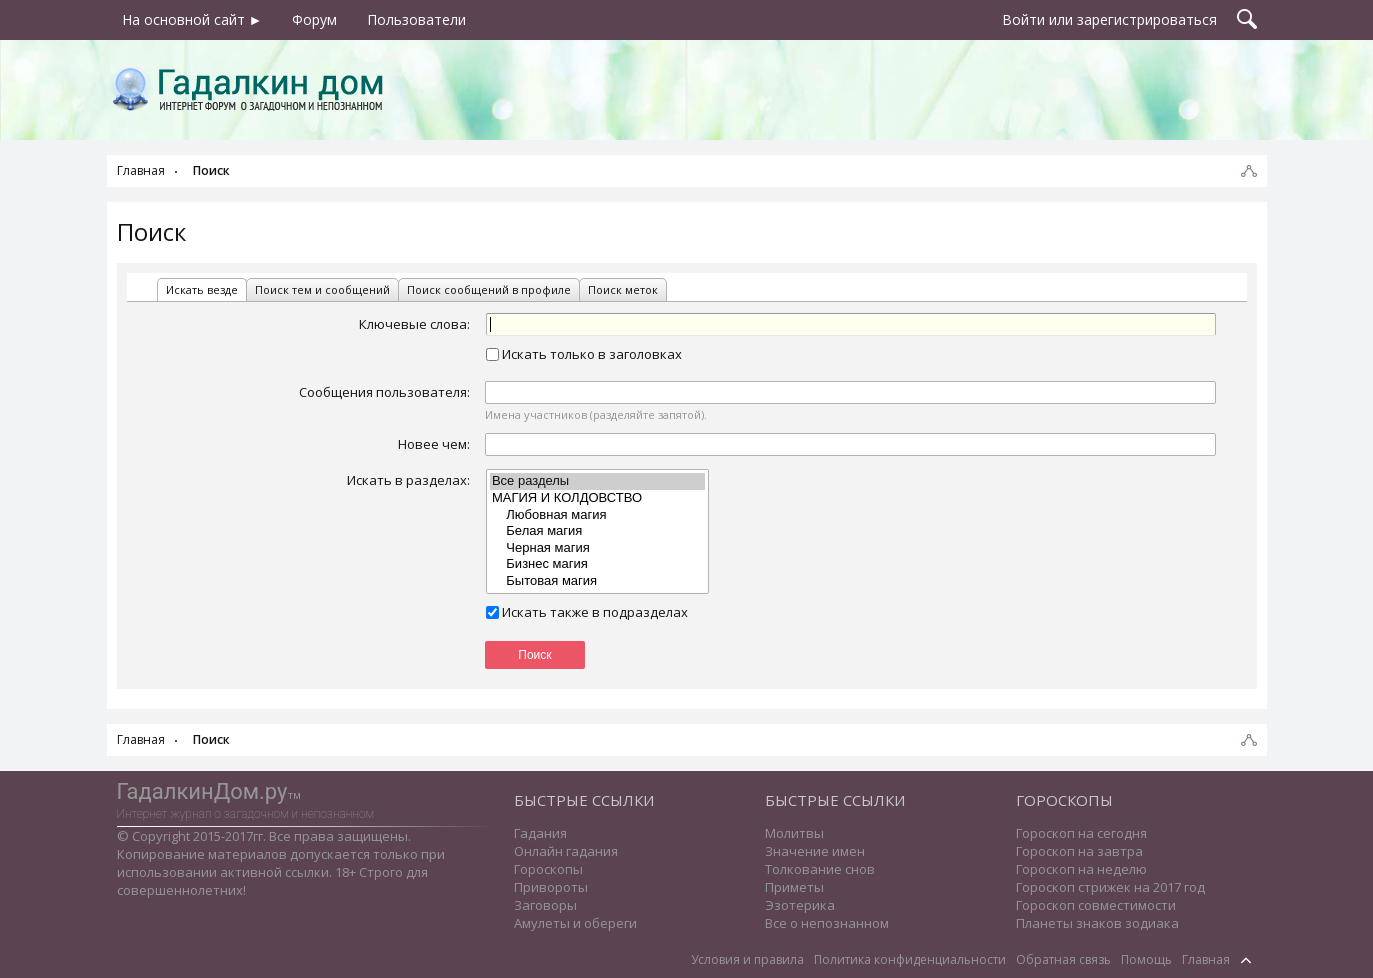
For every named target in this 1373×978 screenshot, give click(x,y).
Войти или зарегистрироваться (1109, 19)
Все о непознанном (827, 923)
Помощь (1146, 959)
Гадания (540, 833)
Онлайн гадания (566, 851)
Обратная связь (1063, 959)
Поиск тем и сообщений (322, 289)
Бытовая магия (597, 581)
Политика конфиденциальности (910, 959)
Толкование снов (820, 869)
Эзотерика (800, 905)
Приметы (794, 887)
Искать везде (202, 289)
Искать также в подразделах (587, 612)
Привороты (551, 887)
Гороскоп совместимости (1096, 905)
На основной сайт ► (192, 19)
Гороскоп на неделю (1081, 869)
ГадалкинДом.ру (202, 791)
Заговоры (545, 905)
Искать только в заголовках (584, 354)
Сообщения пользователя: (384, 392)
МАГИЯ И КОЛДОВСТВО (597, 498)
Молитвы (794, 833)
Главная (1206, 959)
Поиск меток (623, 289)
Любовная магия (597, 515)
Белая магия (597, 531)
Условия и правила (747, 959)
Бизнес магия (597, 564)
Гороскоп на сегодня (1081, 833)
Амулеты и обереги (575, 923)
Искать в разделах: (408, 480)
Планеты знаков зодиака (1097, 923)
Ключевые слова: (414, 324)
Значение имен (815, 851)
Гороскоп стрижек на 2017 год (1110, 887)
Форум (314, 19)
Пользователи (416, 19)
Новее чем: (434, 444)
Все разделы (597, 481)
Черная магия (597, 548)
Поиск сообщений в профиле (489, 289)
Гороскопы (548, 869)
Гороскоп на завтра (1079, 851)
